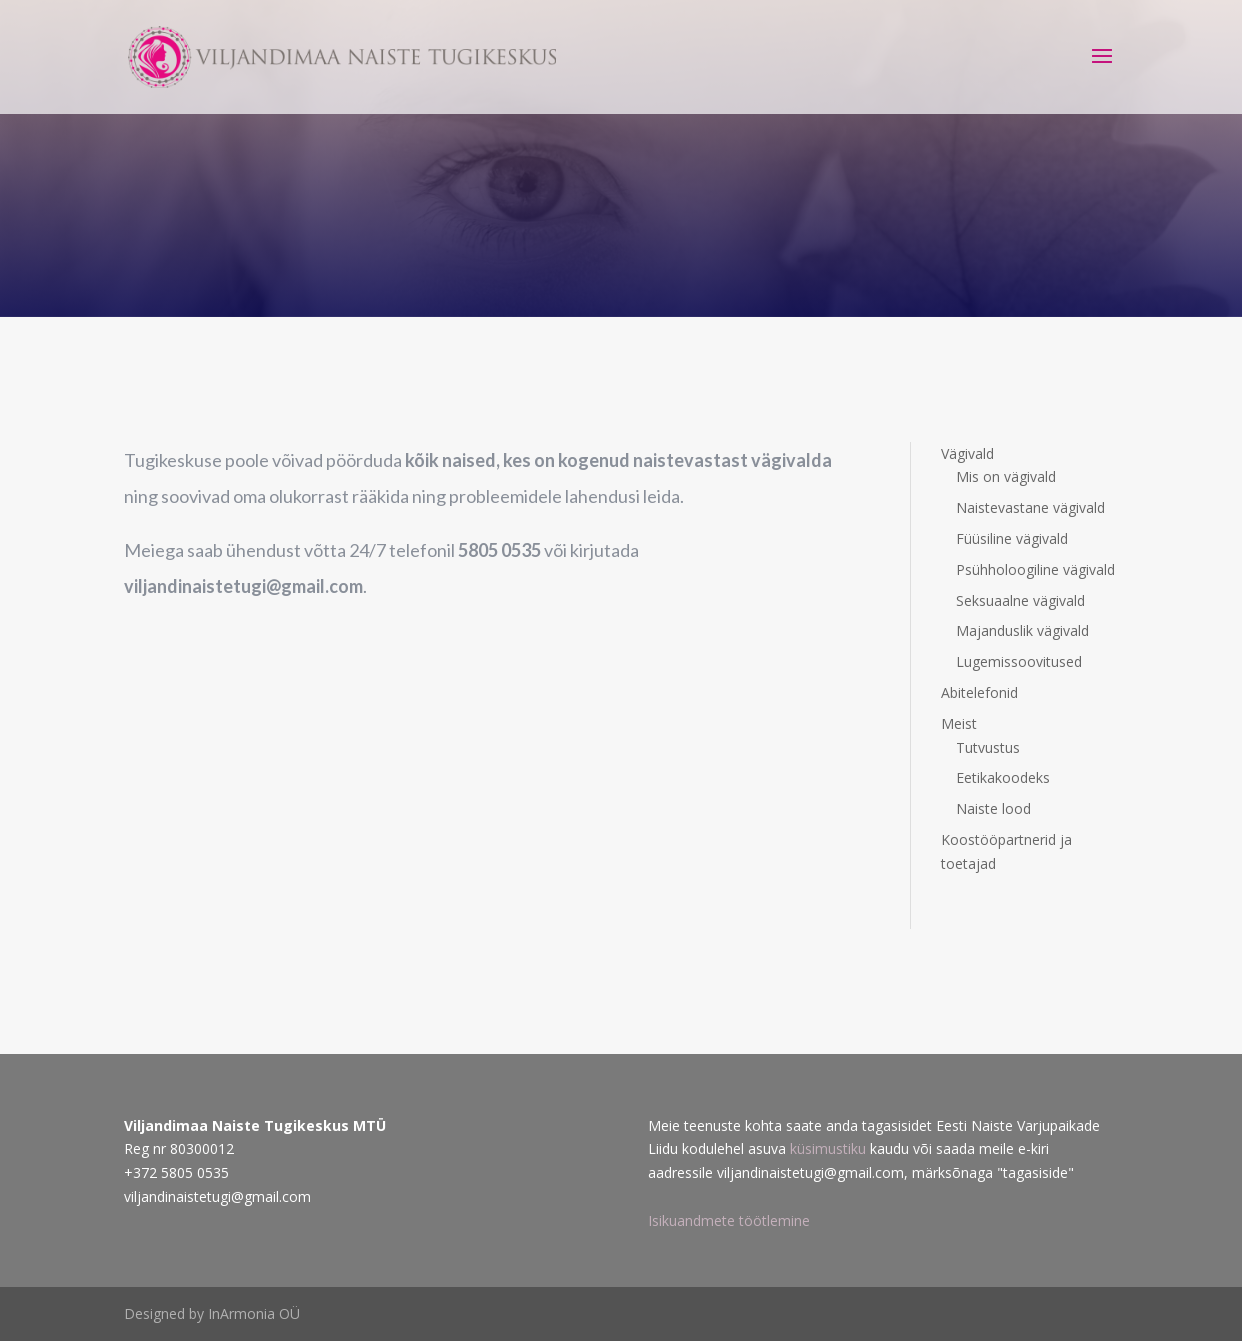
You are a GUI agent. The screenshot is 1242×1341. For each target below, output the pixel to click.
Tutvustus (988, 747)
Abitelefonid (979, 692)
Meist (959, 723)
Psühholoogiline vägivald (1035, 569)
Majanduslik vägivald (1022, 630)
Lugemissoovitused (1019, 661)
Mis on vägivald (1006, 476)
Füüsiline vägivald (1012, 538)
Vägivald (967, 453)
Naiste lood (993, 808)
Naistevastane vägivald (1030, 507)
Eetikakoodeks (1003, 777)
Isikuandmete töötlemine (729, 1220)
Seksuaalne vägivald (1020, 600)
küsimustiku (830, 1148)
